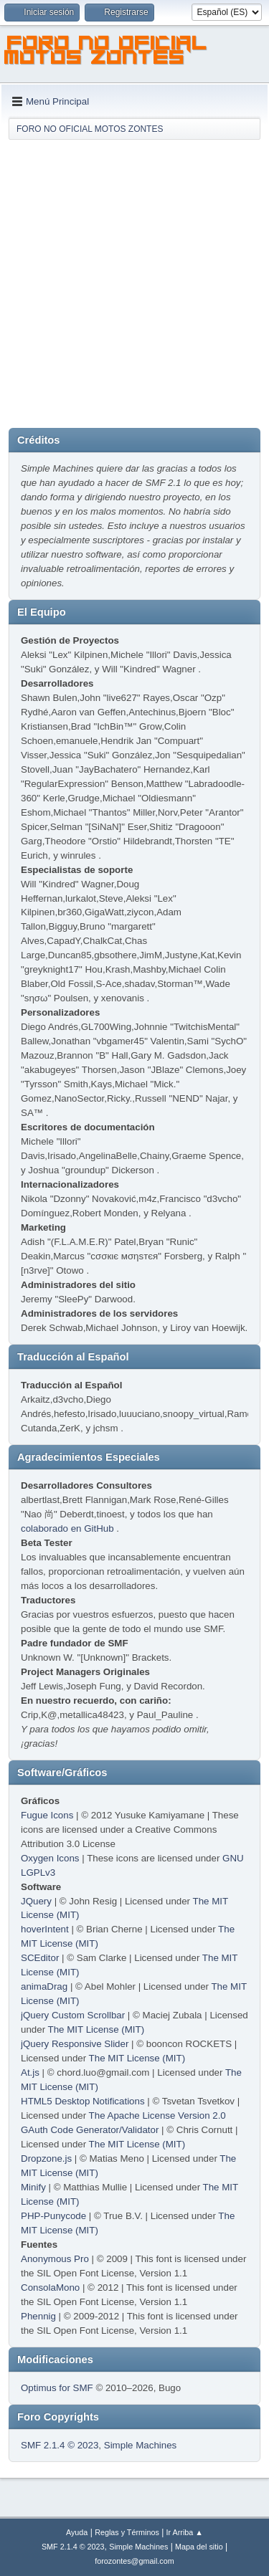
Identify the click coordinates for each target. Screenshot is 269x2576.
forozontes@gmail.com (134, 2561)
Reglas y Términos (127, 2532)
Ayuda (77, 2532)
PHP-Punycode (53, 2215)
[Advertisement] (134, 282)
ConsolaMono (50, 2287)
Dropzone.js (46, 2158)
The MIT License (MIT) (96, 2029)
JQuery (36, 1901)
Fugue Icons (47, 1815)
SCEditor (40, 1957)
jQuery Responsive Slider (74, 2043)
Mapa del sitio (199, 2546)
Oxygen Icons (50, 1858)
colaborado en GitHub (67, 1528)
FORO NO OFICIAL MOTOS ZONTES (106, 52)
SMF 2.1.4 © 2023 (59, 2445)
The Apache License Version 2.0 (157, 2115)
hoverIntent (45, 1929)
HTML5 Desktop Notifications (83, 2101)
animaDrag (44, 1986)
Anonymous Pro (55, 2258)
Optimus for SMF (57, 2387)
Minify (33, 2187)
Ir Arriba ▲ (184, 2532)
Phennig (38, 2316)
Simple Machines (140, 2445)
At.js (30, 2072)
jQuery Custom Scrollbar (73, 2015)
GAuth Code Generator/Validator (90, 2129)
